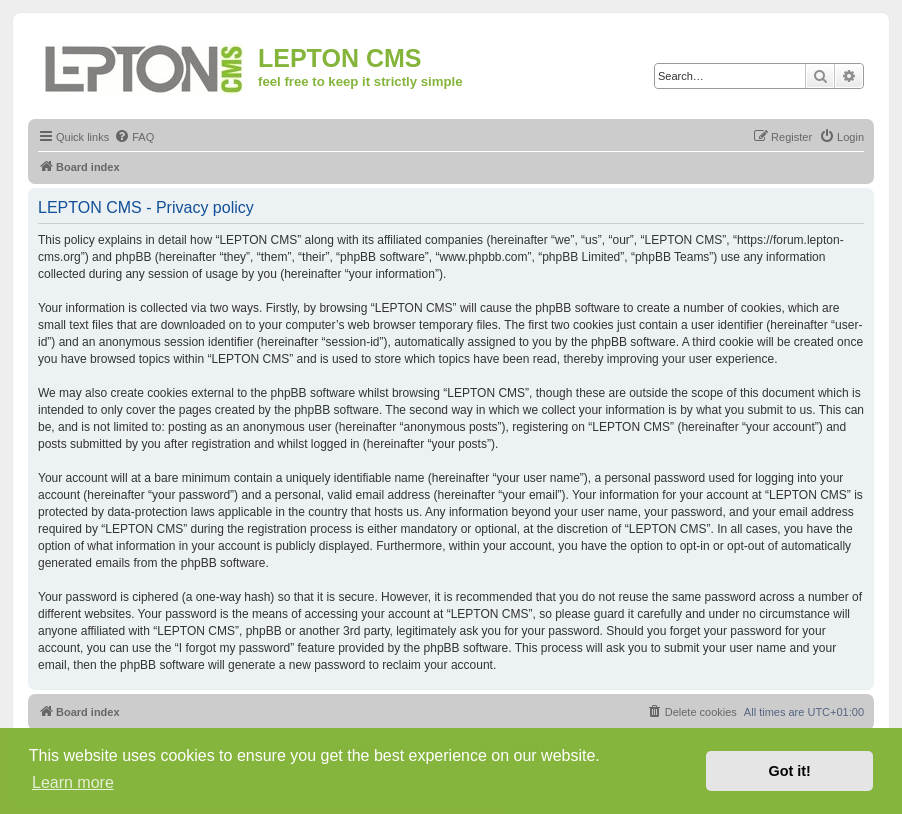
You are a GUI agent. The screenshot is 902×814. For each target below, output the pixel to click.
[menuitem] (134, 137)
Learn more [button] (73, 782)
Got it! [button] (790, 771)
